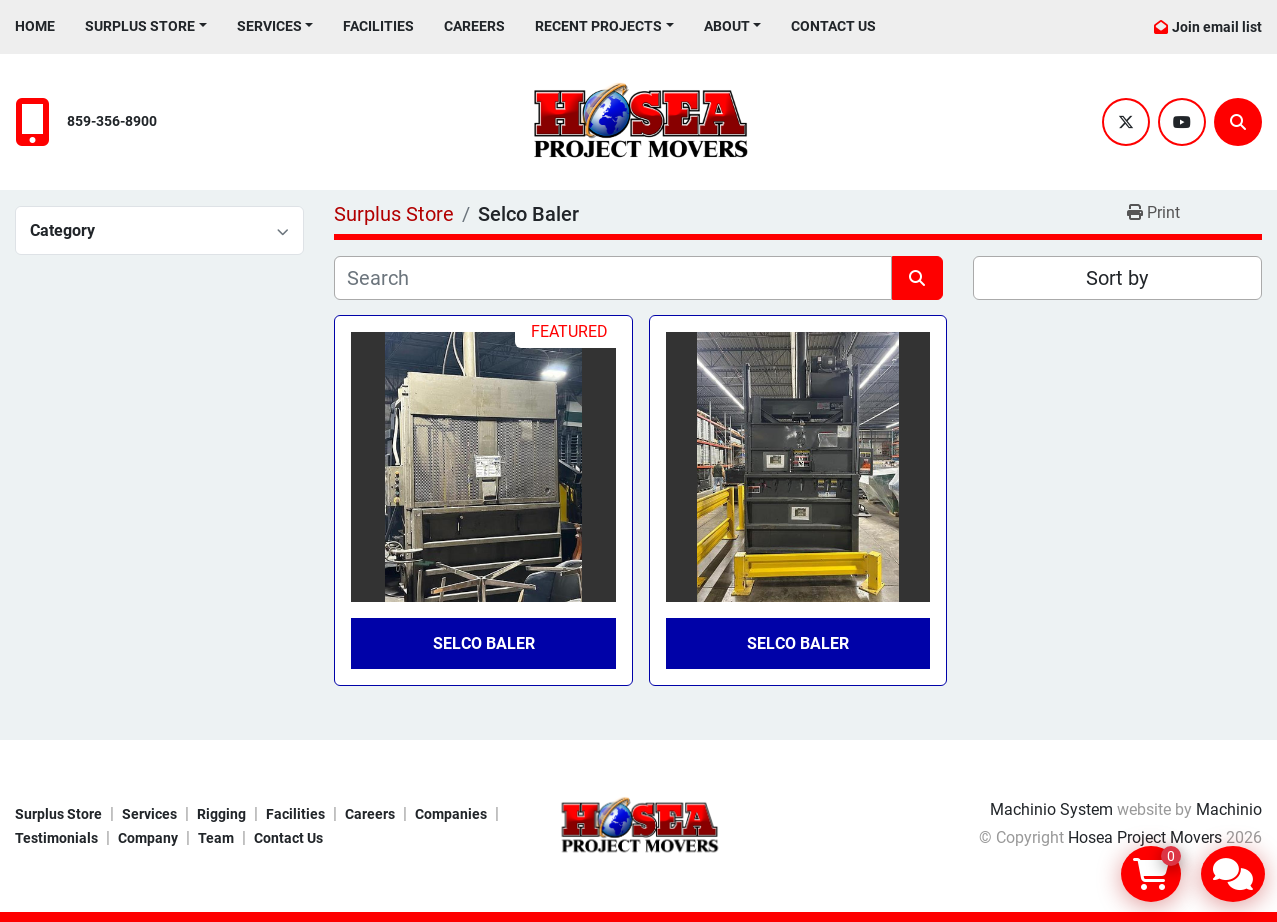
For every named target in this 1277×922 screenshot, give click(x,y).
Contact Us (833, 26)
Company (148, 838)
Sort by (1117, 278)
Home (35, 26)
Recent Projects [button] (598, 26)
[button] (146, 26)
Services (269, 26)
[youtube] (1182, 122)
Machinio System (1051, 809)
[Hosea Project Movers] (638, 824)
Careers (474, 26)
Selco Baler (484, 643)
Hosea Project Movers (1145, 837)
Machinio (1229, 809)
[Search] (1238, 122)
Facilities (378, 26)
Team (216, 838)
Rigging (221, 814)
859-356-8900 (112, 121)
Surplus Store (140, 26)
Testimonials (56, 838)
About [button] (727, 26)
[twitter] (1126, 122)
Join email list (1217, 27)
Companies (451, 814)
